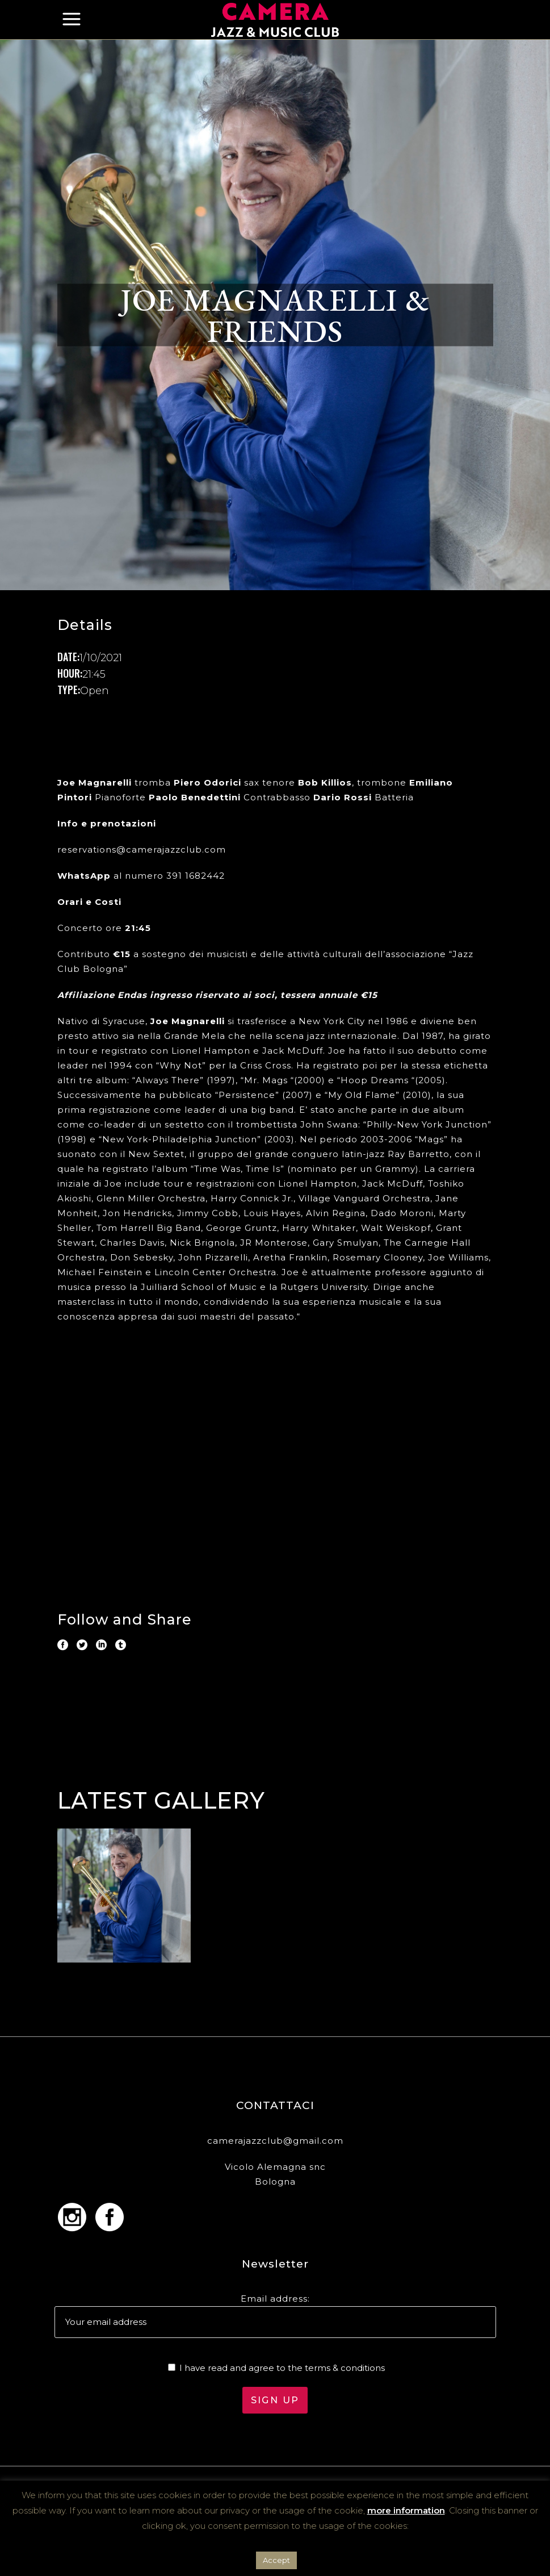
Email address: (275, 2298)
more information (406, 2510)
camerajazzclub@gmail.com (275, 2140)
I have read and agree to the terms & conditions (282, 2367)
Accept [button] (276, 2560)
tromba (114, 782)
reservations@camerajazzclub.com (141, 849)
